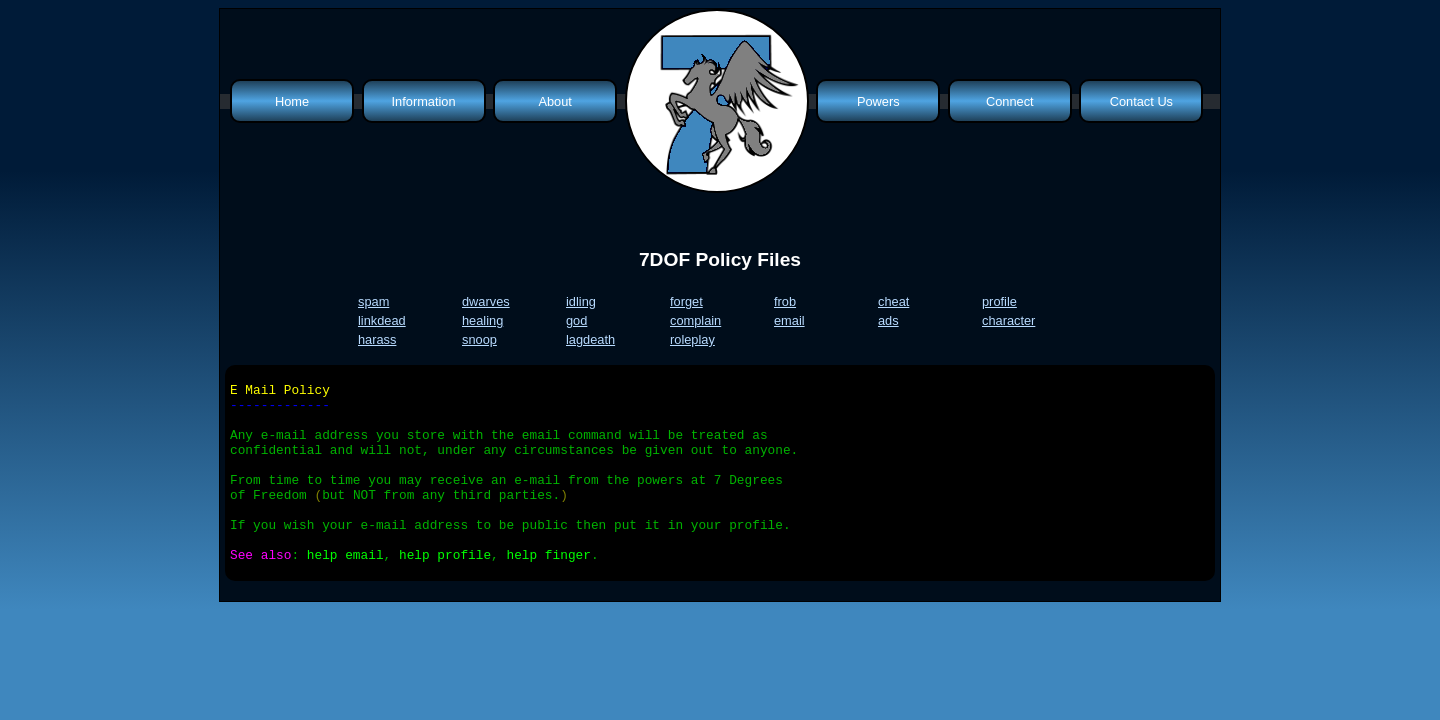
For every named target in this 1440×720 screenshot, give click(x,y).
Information (424, 101)
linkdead (382, 320)
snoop (479, 339)
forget (686, 301)
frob (785, 301)
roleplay (692, 339)
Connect (1010, 101)
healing (482, 320)
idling (581, 301)
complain (695, 320)
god (576, 320)
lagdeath (590, 339)
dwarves (486, 301)
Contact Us (1141, 101)
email (789, 320)
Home (292, 101)
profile (999, 301)
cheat (893, 301)
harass (377, 339)
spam (373, 301)
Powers (878, 101)
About (554, 101)
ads (888, 320)
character (1008, 320)
